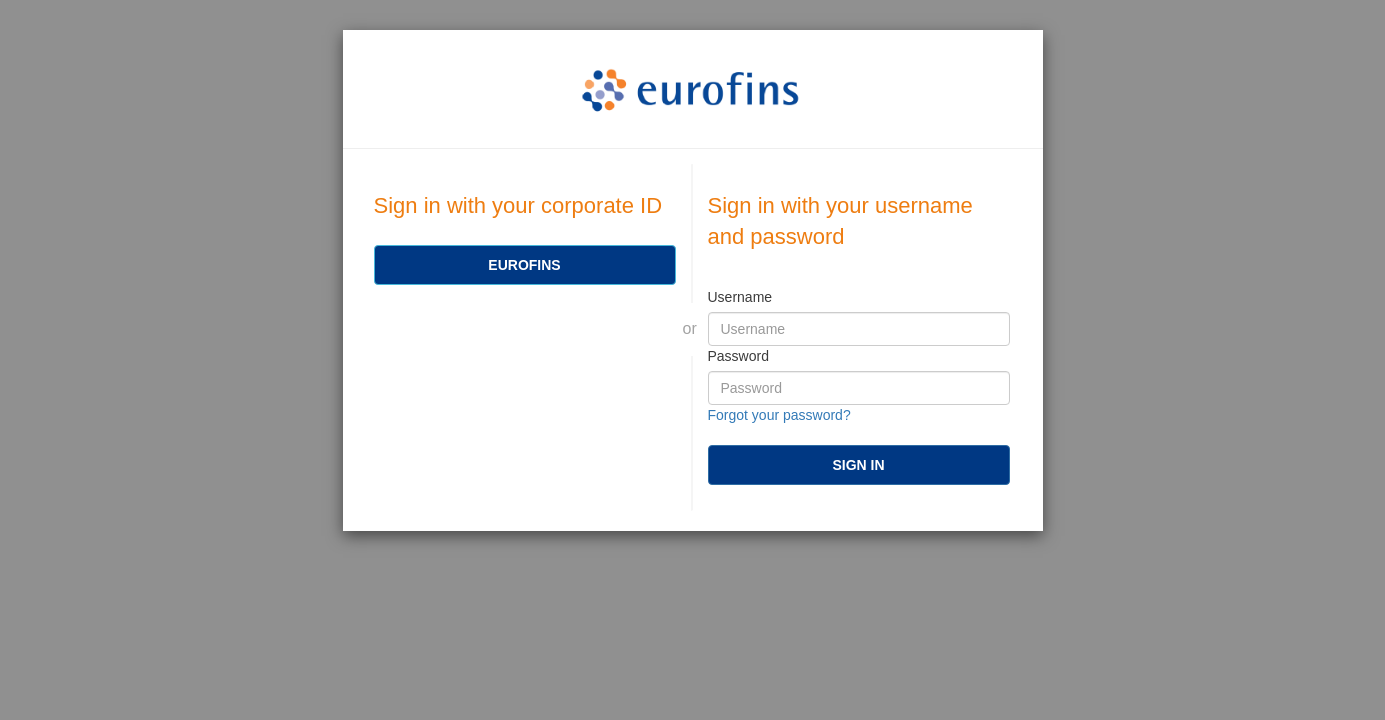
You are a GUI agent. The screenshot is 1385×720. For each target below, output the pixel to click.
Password (738, 356)
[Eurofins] (525, 265)
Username (740, 297)
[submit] (859, 465)
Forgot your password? (779, 415)
